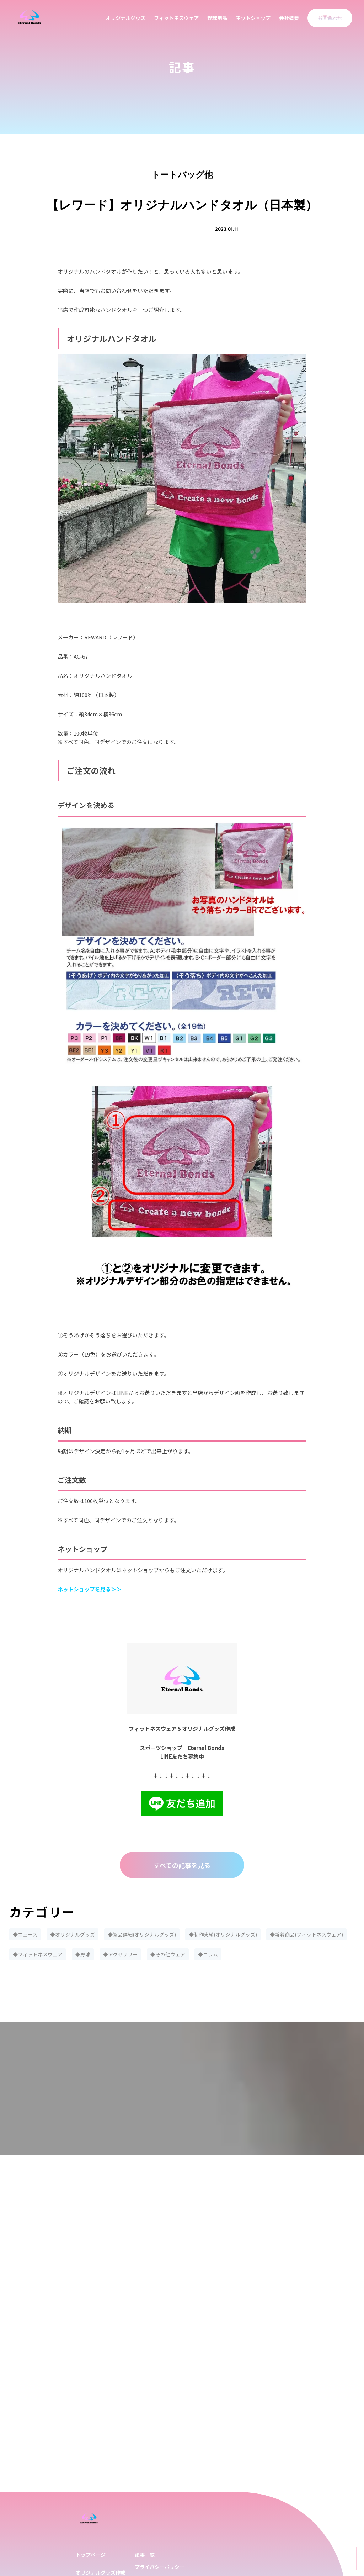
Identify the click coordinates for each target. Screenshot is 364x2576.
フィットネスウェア (176, 17)
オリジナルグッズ (125, 17)
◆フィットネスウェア (38, 1954)
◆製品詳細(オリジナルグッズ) (142, 1934)
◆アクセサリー (120, 1954)
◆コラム (208, 1954)
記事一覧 (145, 2554)
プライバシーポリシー (159, 2566)
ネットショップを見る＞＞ (90, 1589)
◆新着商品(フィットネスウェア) (306, 1934)
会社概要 (289, 17)
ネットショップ (253, 17)
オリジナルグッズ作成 (100, 2572)
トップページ (91, 2554)
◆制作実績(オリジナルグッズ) (223, 1934)
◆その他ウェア (167, 1954)
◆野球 (82, 1954)
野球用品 (217, 17)
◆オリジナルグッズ (72, 1934)
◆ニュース (25, 1934)
